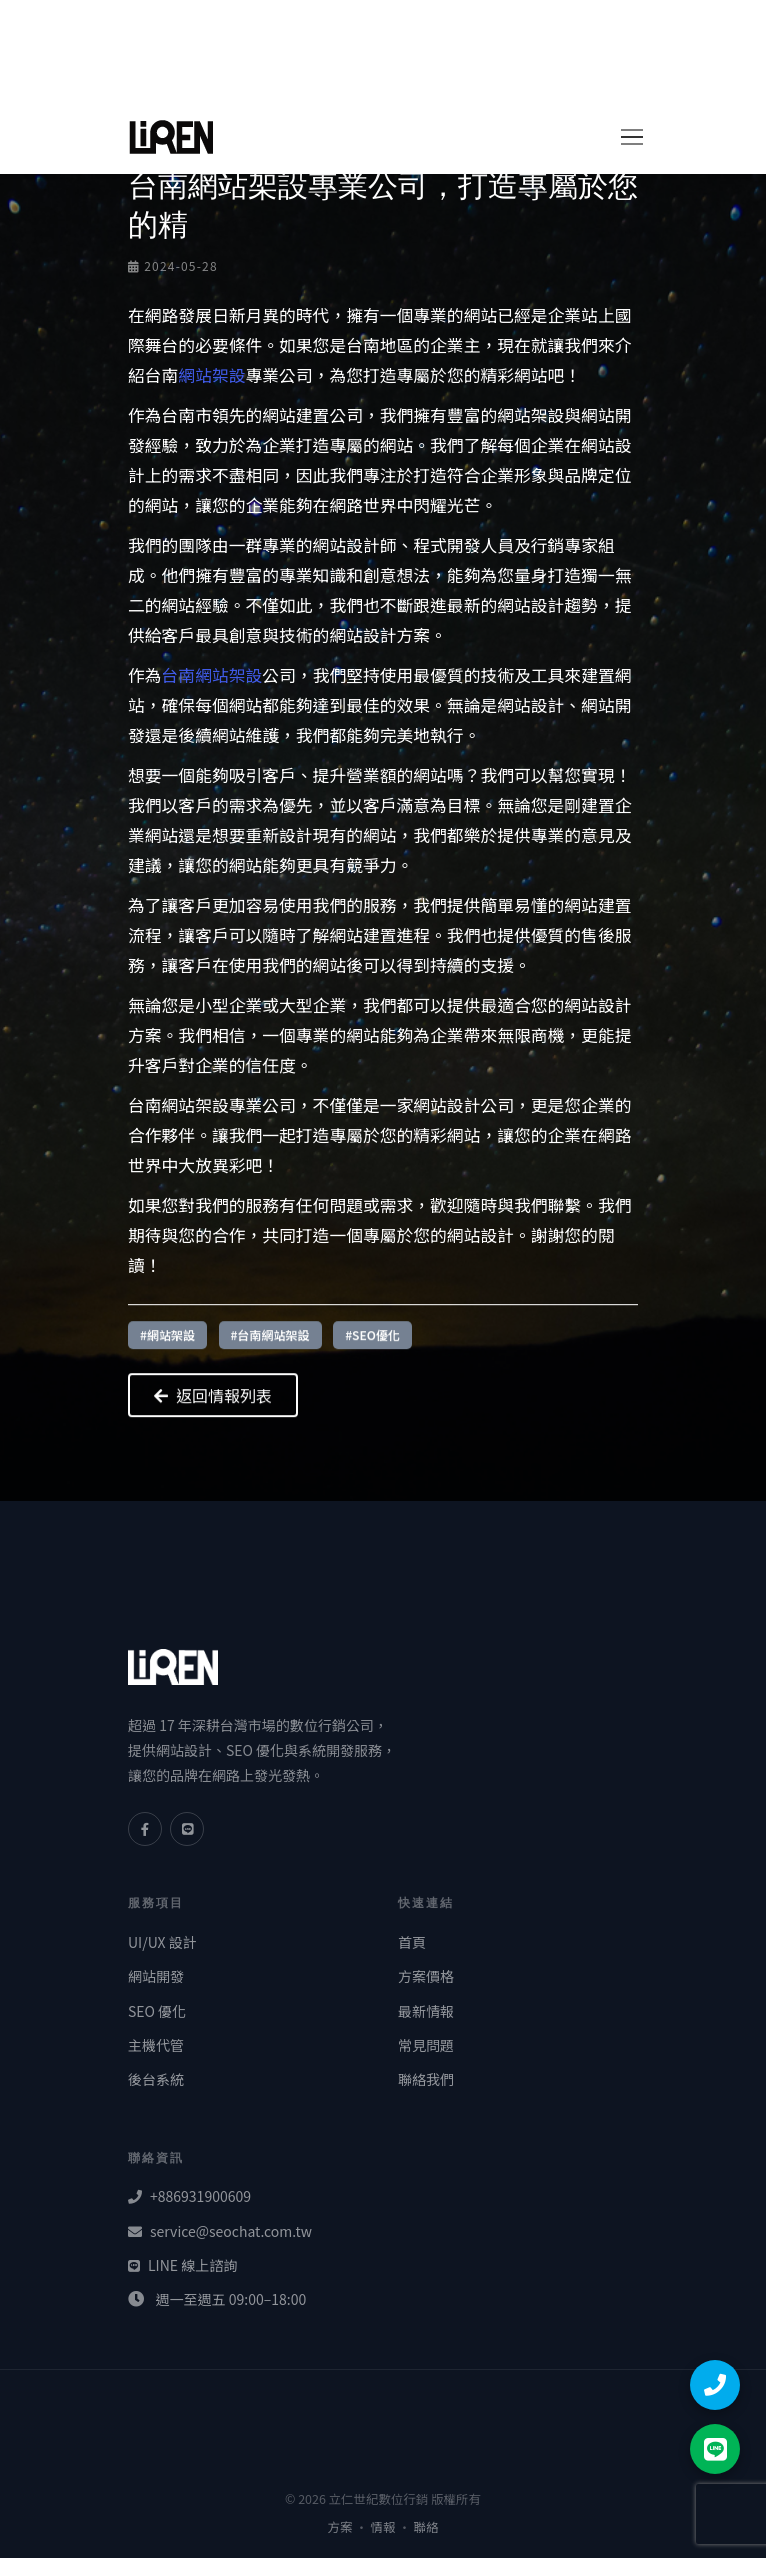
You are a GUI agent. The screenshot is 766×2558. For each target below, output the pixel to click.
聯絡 (426, 2527)
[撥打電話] (715, 2385)
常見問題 (426, 2045)
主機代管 (156, 2045)
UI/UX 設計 (162, 1942)
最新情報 (426, 2011)
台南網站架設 (212, 675)
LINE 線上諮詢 (182, 2265)
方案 (340, 2527)
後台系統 (156, 2079)
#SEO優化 (372, 1344)
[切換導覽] (625, 137)
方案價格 (426, 1976)
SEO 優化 (157, 2011)
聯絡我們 (426, 2079)
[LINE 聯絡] (715, 2449)
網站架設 (211, 375)
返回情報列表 (213, 1405)
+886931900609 (189, 2196)
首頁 (412, 1942)
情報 (383, 2527)
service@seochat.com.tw (220, 2231)
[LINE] (187, 1829)
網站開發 (156, 1976)
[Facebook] (145, 1829)
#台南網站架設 (270, 1344)
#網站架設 (167, 1344)
